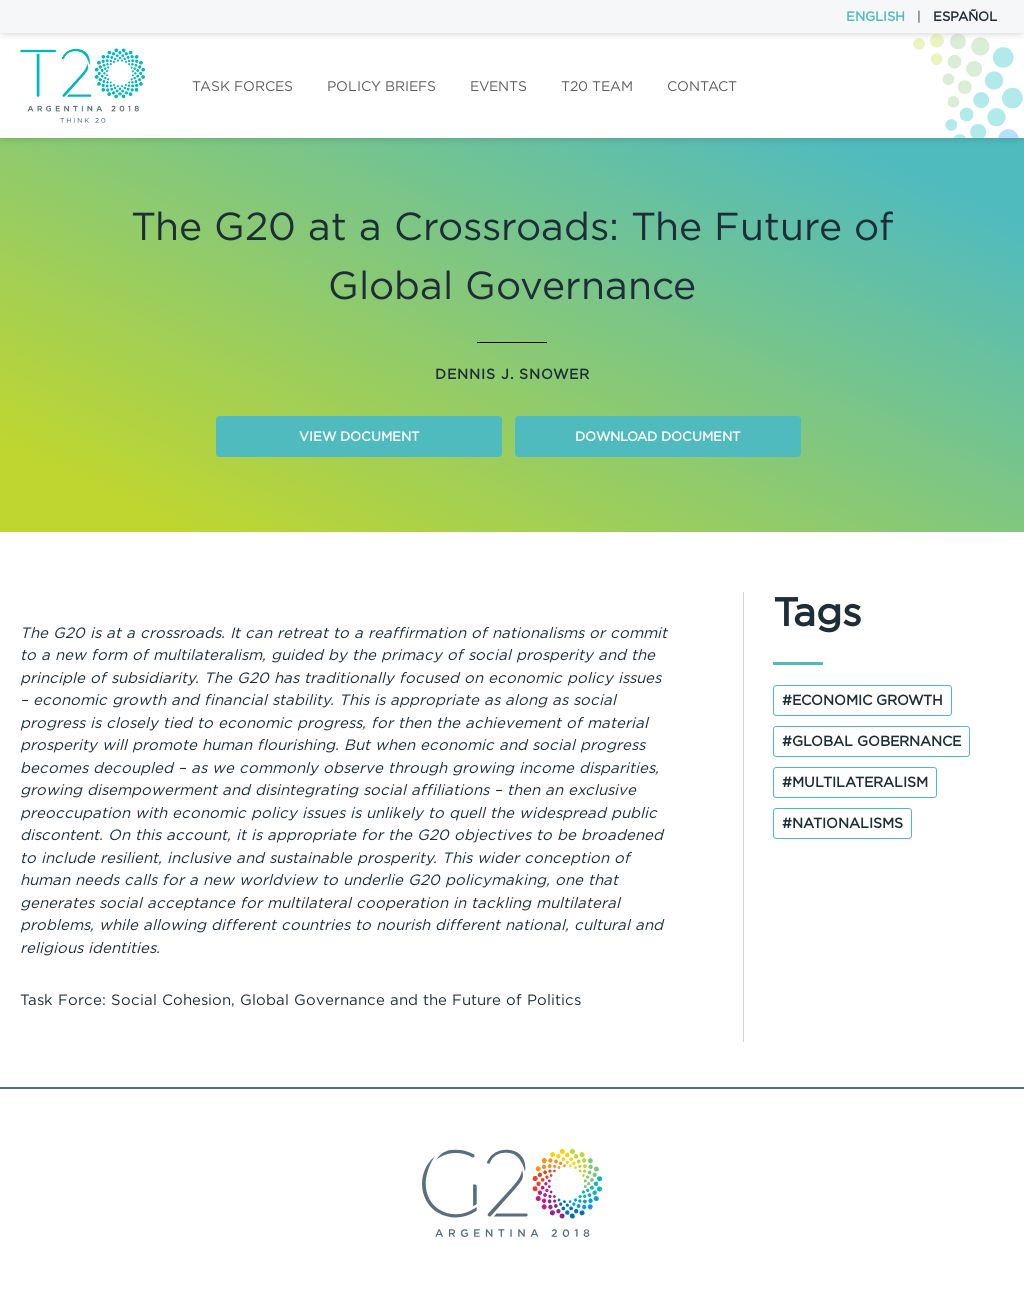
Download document (657, 436)
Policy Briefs (381, 86)
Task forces (242, 86)
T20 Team (597, 86)
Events (498, 86)
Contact (702, 86)
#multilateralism (855, 782)
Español (965, 16)
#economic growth (862, 700)
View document (359, 436)
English (875, 16)
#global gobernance (871, 741)
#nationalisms (842, 823)
